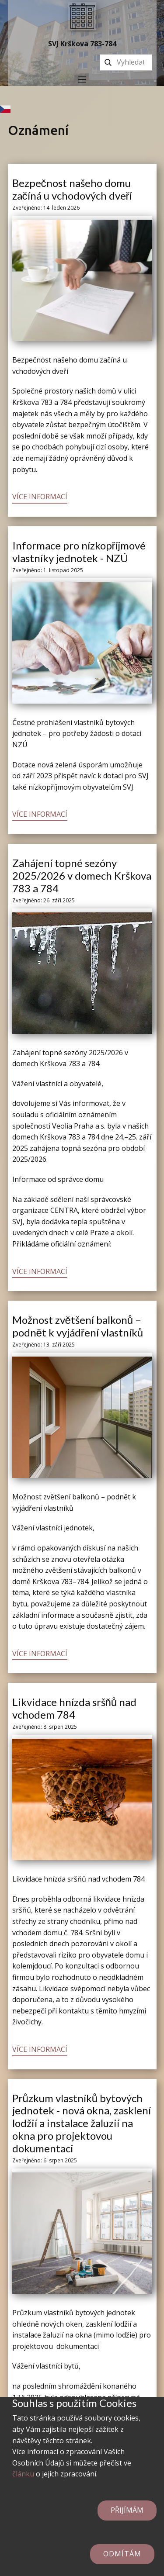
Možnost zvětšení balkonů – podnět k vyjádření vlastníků (77, 1326)
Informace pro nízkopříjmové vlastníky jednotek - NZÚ (79, 551)
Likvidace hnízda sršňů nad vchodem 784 (74, 1708)
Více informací (39, 496)
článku (23, 2474)
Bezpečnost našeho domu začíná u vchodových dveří (72, 189)
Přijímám (127, 2510)
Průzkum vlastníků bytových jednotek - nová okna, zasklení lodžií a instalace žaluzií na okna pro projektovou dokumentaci (81, 2123)
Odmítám (122, 2554)
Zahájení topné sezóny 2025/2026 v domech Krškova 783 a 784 (81, 875)
